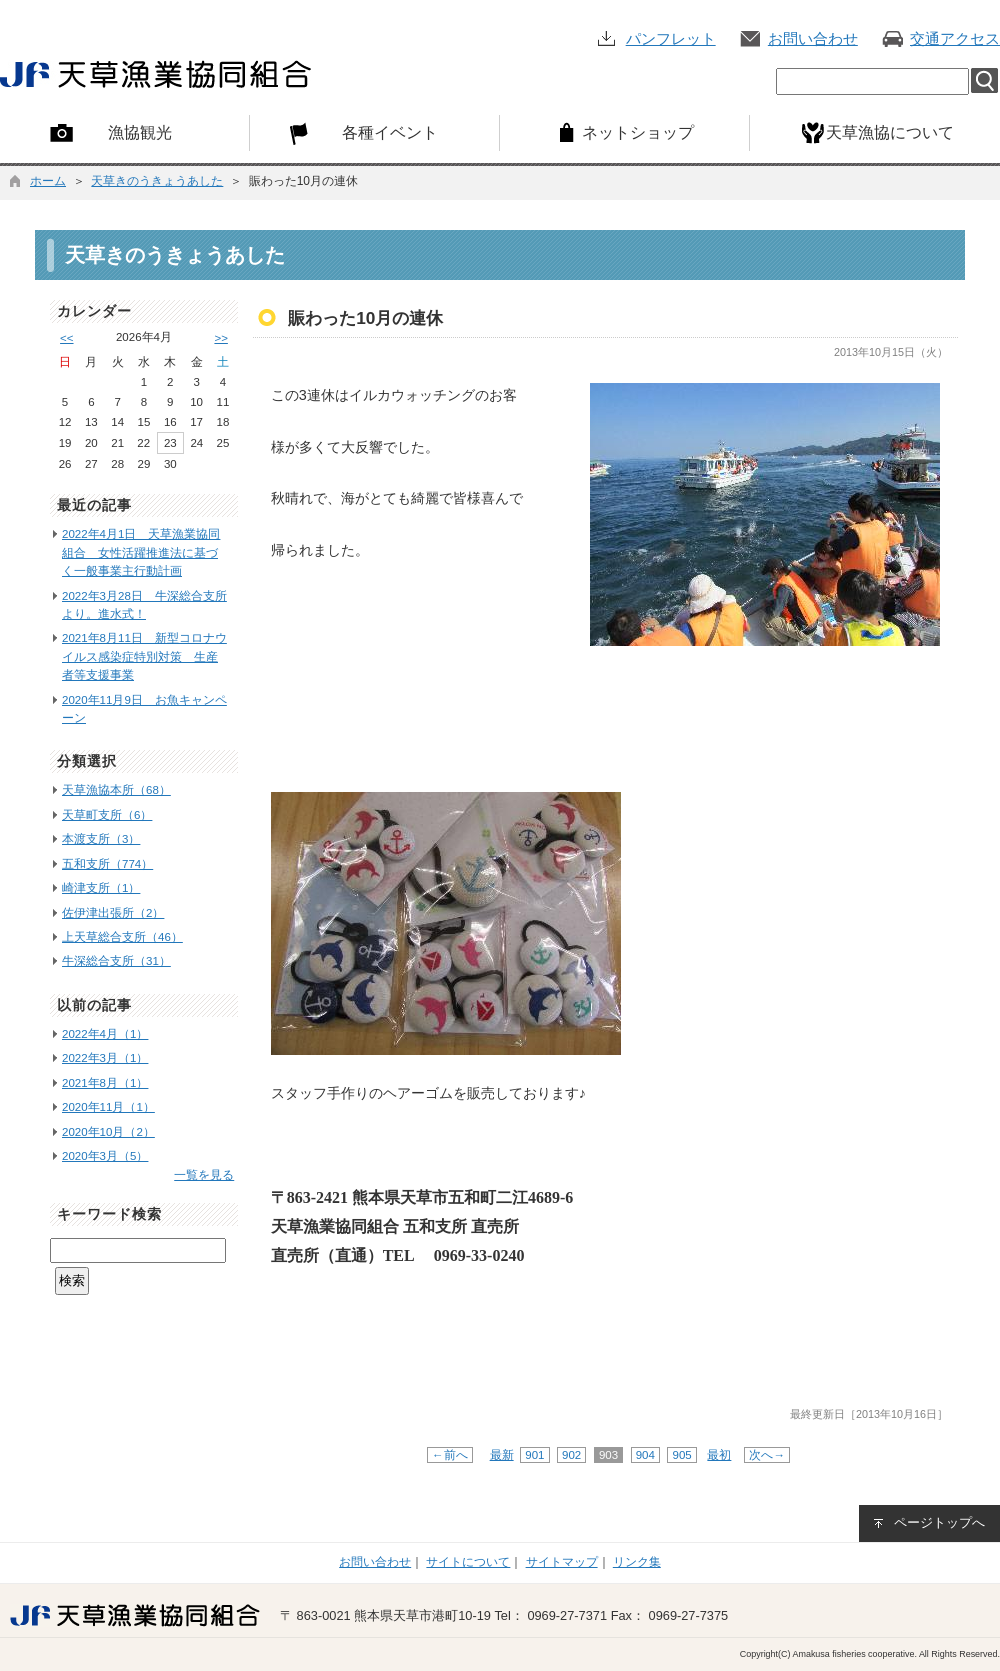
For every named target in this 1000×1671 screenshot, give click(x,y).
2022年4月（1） (105, 1034)
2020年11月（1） (108, 1107)
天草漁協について (890, 132)
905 (682, 1455)
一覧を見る (204, 1175)
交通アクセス (955, 38)
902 (572, 1455)
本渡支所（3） (101, 839)
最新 (502, 1455)
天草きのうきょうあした (157, 181)
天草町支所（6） (107, 815)
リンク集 (637, 1562)
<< (66, 338)
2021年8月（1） (105, 1083)
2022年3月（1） (105, 1058)
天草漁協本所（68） (116, 790)
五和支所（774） (107, 864)
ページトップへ (939, 1522)
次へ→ (767, 1455)
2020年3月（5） (105, 1156)
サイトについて (468, 1562)
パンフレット (671, 38)
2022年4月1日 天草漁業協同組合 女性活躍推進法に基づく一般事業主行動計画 (141, 552)
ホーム (48, 181)
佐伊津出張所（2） (113, 913)
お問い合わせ (813, 38)
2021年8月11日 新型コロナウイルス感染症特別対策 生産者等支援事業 (144, 656)
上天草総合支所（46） (122, 937)
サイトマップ (562, 1562)
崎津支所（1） (101, 888)
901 (535, 1455)
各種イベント (390, 132)
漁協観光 (140, 132)
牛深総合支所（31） (116, 961)
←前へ (450, 1455)
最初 (719, 1455)
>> (220, 338)
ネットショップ (638, 132)
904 (646, 1455)
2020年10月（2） (108, 1132)
